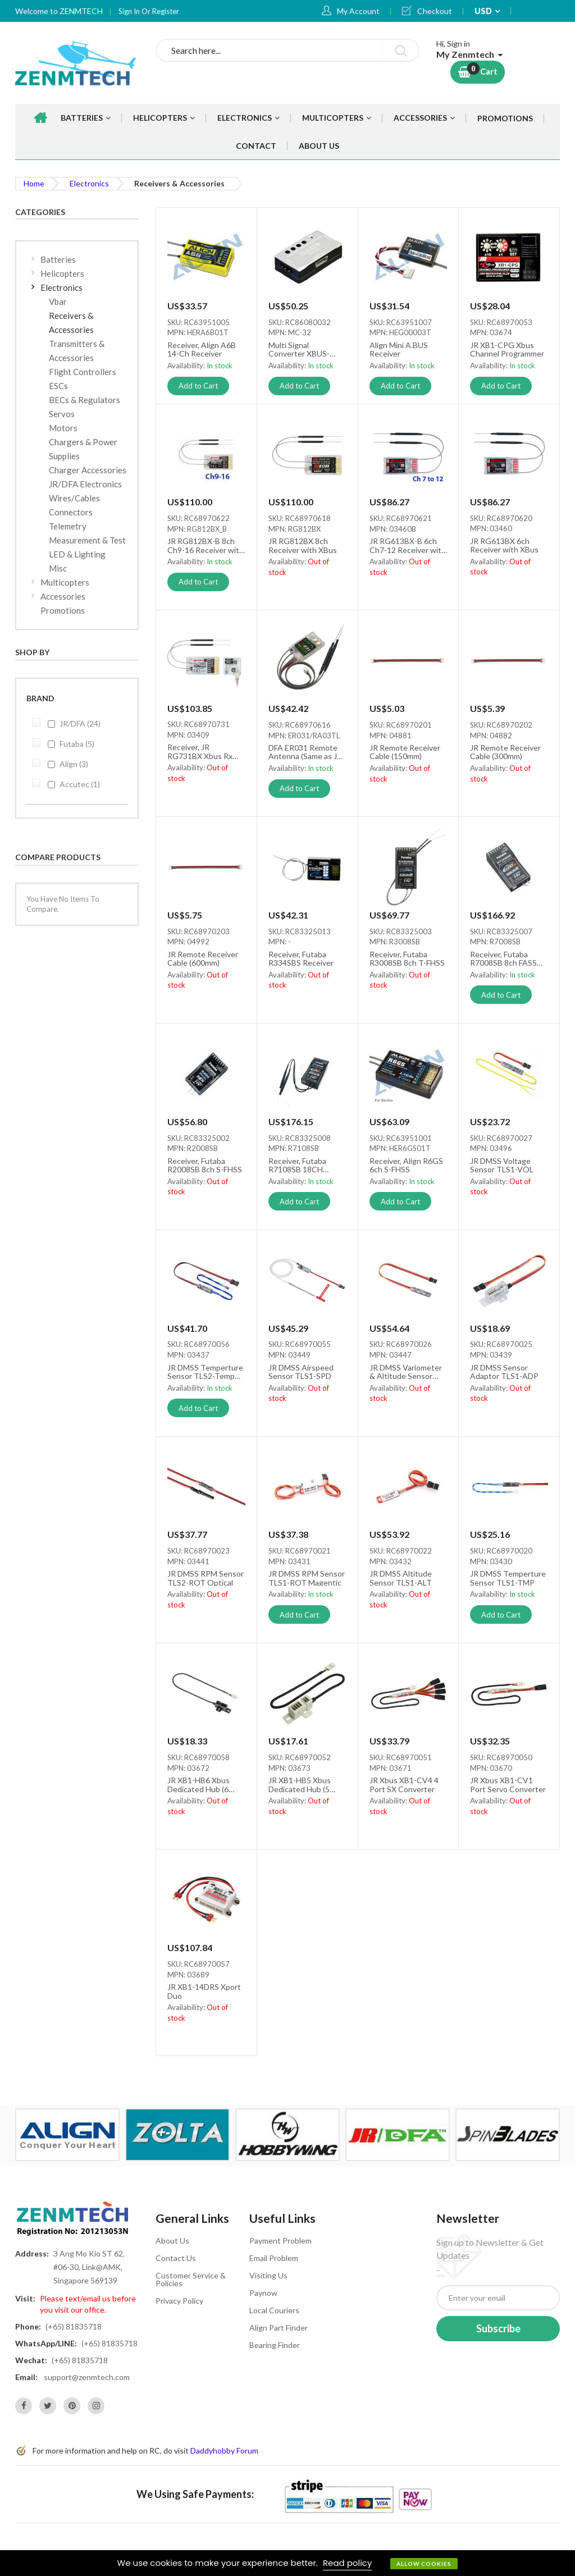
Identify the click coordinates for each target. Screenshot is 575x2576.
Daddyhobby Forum (224, 2450)
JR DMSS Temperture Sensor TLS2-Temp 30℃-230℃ (205, 1371)
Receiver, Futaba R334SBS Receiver (301, 958)
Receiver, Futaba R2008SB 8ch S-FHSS (204, 1165)
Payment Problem (280, 2240)
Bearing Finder (274, 2345)
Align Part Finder (278, 2327)
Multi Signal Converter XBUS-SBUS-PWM (299, 349)
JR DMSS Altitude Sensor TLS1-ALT (400, 1577)
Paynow (263, 2293)
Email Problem (273, 2258)
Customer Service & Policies (191, 2279)
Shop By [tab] (32, 652)
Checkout (434, 11)
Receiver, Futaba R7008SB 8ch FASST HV (506, 958)
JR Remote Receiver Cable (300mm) (505, 751)
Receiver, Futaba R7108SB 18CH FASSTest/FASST (299, 1165)
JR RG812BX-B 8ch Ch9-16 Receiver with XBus (205, 545)
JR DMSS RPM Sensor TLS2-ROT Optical (205, 1577)
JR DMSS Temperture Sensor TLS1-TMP (508, 1577)
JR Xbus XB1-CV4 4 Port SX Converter (404, 1784)
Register (165, 11)
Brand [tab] (40, 698)
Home (34, 183)
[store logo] (77, 63)
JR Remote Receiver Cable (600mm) (202, 958)
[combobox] (287, 50)
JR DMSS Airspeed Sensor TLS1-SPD (301, 1371)
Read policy (347, 2563)
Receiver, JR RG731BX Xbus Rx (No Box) (199, 751)
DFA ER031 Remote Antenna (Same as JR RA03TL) (305, 751)
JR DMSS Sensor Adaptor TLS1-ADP (504, 1371)
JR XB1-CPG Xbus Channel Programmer (507, 349)
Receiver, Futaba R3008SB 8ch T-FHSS (407, 958)
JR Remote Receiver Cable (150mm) (404, 751)
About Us (172, 2240)
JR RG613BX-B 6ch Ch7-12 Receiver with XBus (407, 545)
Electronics (89, 183)
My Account (358, 11)
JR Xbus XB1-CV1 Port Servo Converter (508, 1784)
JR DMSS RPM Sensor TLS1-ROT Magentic (306, 1577)
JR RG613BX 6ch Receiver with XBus (504, 545)
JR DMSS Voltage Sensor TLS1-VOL (501, 1165)
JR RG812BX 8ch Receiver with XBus (302, 545)
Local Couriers (274, 2310)
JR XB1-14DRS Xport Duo (204, 1991)
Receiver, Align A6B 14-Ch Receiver (201, 349)
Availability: (187, 365)
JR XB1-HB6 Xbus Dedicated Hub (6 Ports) (198, 1784)
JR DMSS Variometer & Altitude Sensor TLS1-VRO (405, 1371)
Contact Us (176, 2258)
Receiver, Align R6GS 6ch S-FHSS (406, 1165)
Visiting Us (268, 2275)
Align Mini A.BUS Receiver (398, 349)
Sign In (130, 11)
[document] (287, 2563)
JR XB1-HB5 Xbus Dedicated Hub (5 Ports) (299, 1784)
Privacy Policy (179, 2300)
